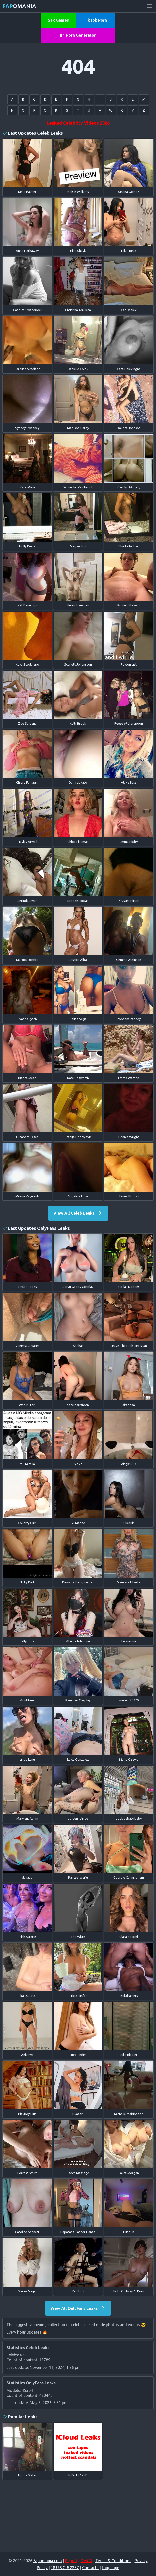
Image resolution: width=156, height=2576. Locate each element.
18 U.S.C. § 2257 (65, 2567)
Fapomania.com (47, 2560)
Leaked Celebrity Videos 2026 (78, 122)
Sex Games (58, 20)
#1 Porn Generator (78, 35)
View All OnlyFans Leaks (78, 2308)
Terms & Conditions (113, 2560)
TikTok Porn (95, 20)
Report (71, 2560)
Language (110, 2567)
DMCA (86, 2560)
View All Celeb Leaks (78, 1213)
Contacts (90, 2567)
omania (19, 6)
